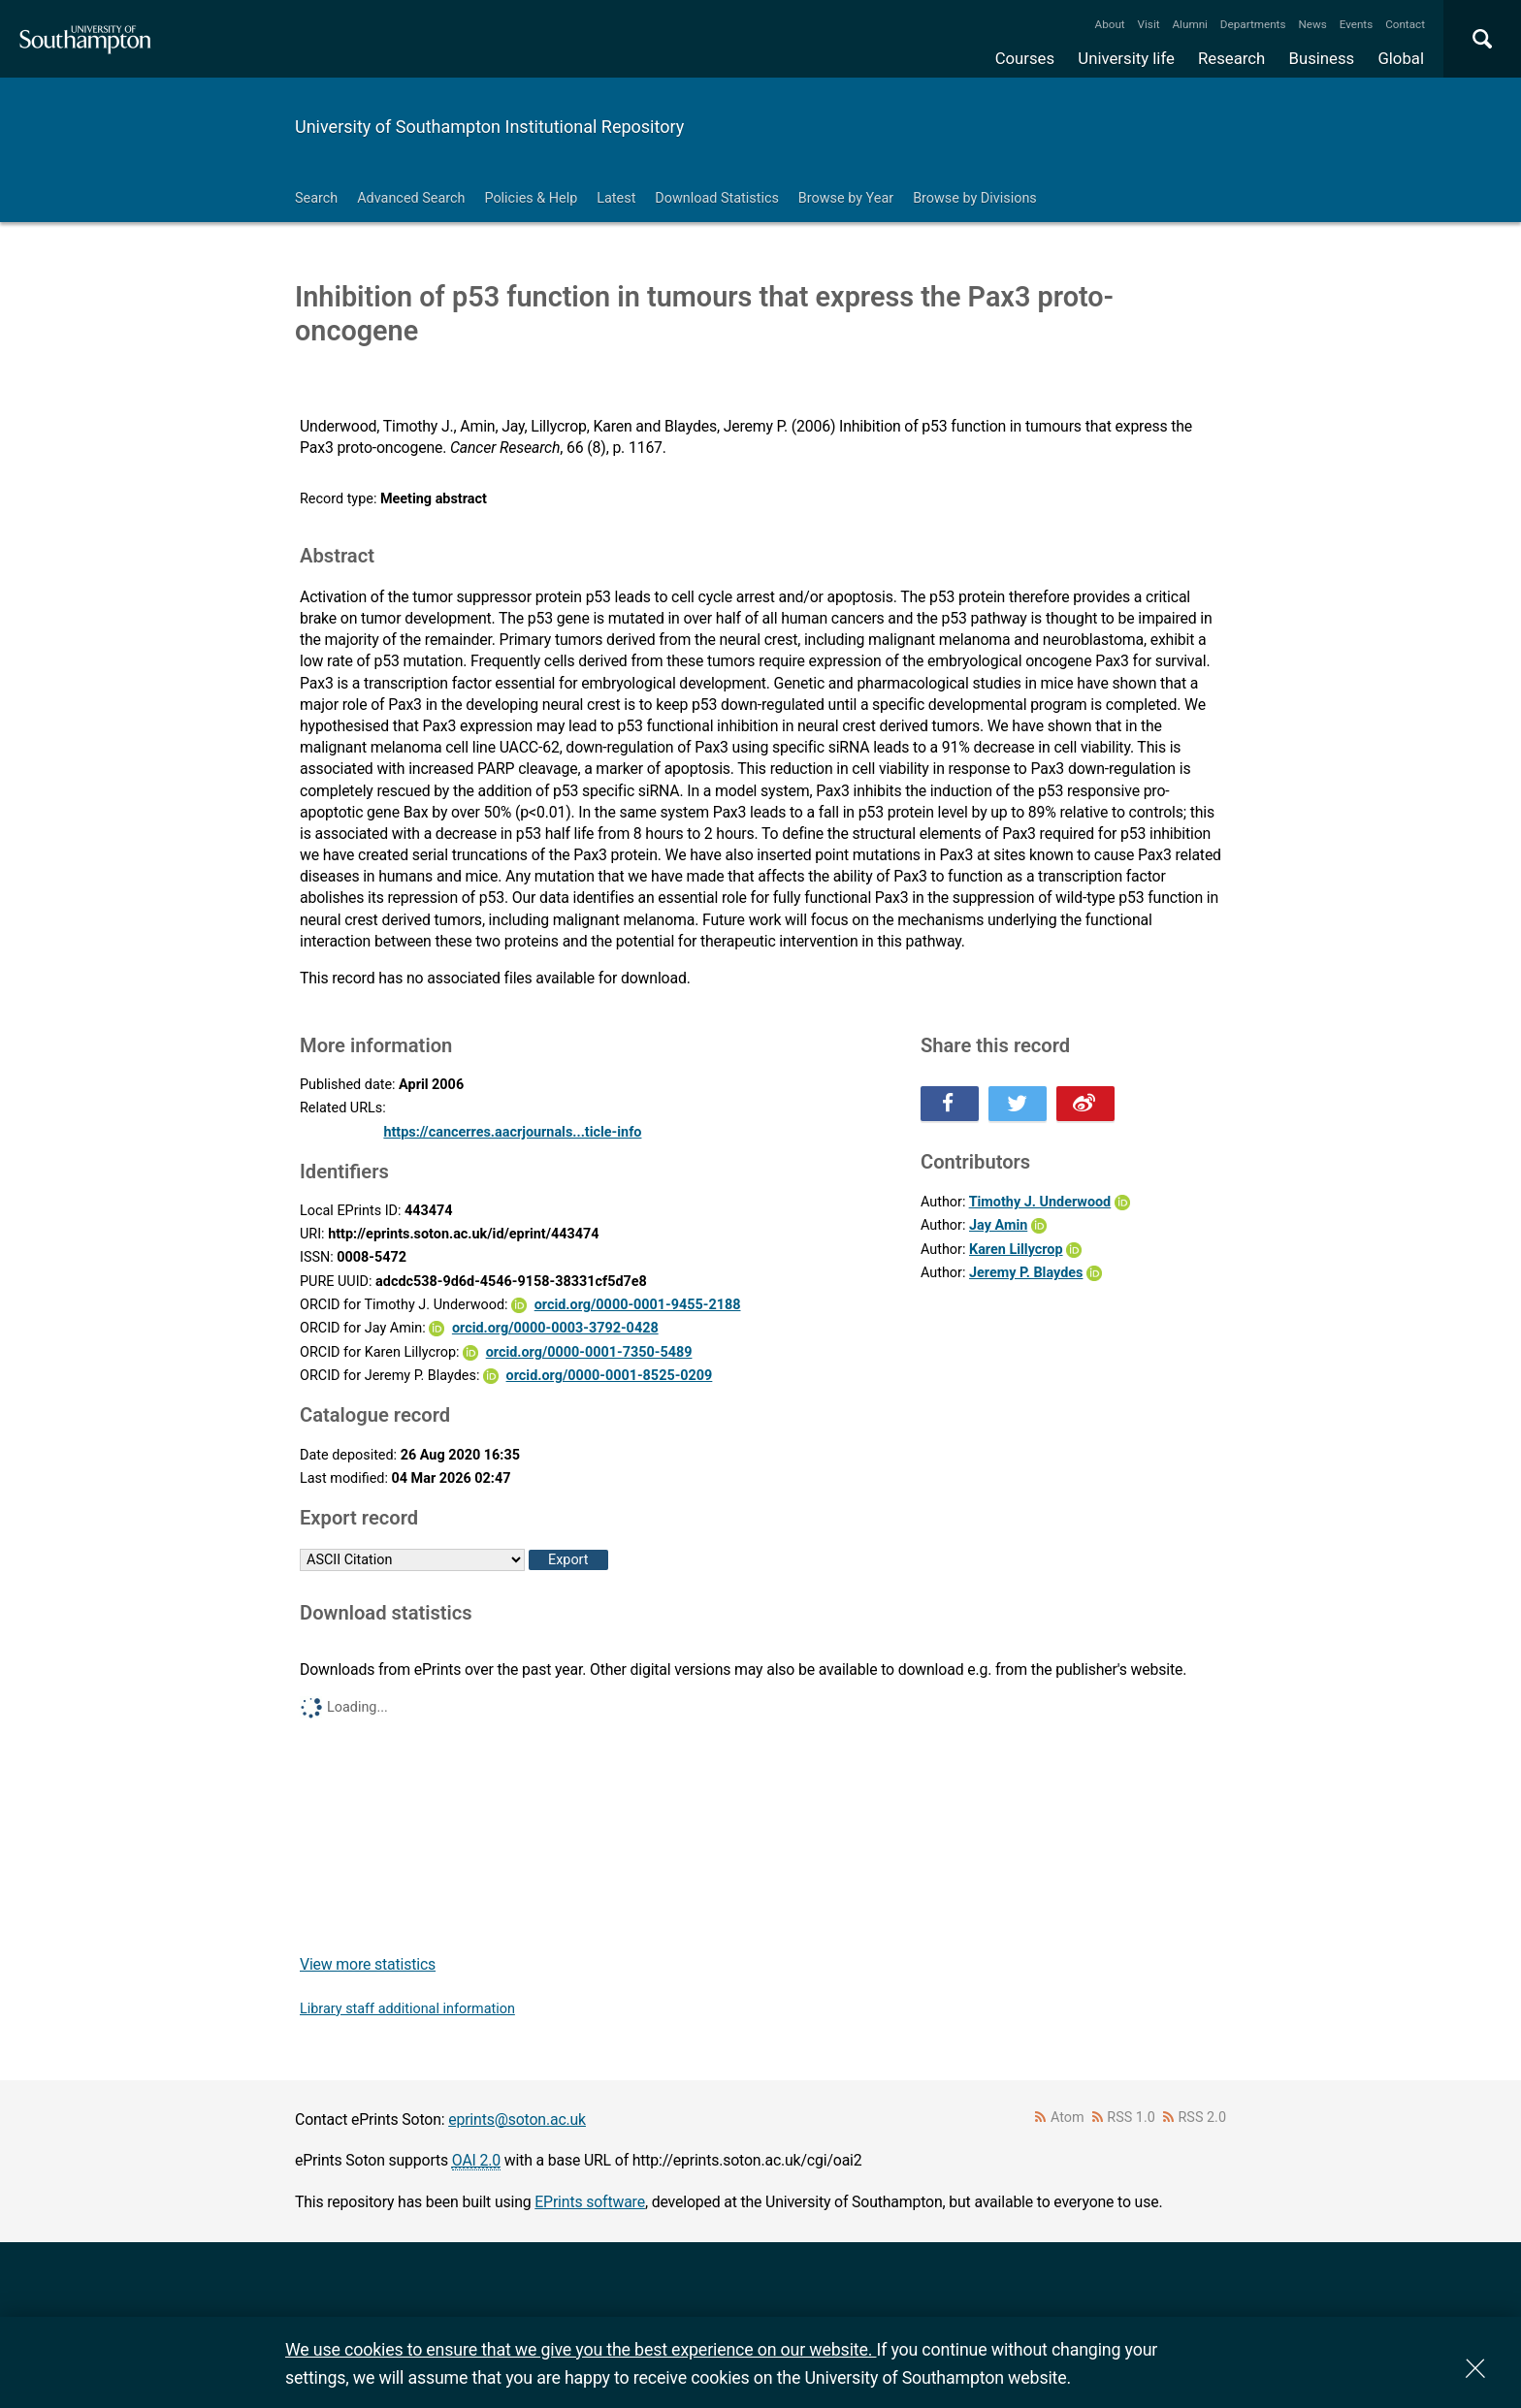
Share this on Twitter (1017, 1103)
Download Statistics (717, 198)
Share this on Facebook (950, 1103)
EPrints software (589, 2202)
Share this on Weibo (1085, 1103)
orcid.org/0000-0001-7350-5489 (589, 1352)
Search (316, 198)
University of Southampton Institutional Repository (489, 126)
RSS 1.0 (1131, 2117)
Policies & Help (530, 198)
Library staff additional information (407, 2009)
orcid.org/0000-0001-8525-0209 (609, 1375)
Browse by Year (845, 198)
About (1110, 24)
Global (1400, 58)
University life (1126, 58)
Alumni (1189, 24)
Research (1231, 58)
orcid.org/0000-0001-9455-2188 (637, 1305)
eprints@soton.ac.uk (517, 2119)
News (1312, 24)
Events (1357, 24)
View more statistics (368, 1964)
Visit (1149, 24)
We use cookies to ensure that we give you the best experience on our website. (580, 2349)
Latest (616, 198)
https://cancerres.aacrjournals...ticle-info (512, 1132)
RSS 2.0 (1203, 2117)
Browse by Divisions (975, 198)
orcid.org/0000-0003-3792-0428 (555, 1328)
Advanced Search (411, 198)
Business (1322, 58)
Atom (1067, 2117)
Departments (1253, 24)
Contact (1405, 24)
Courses (1024, 58)
